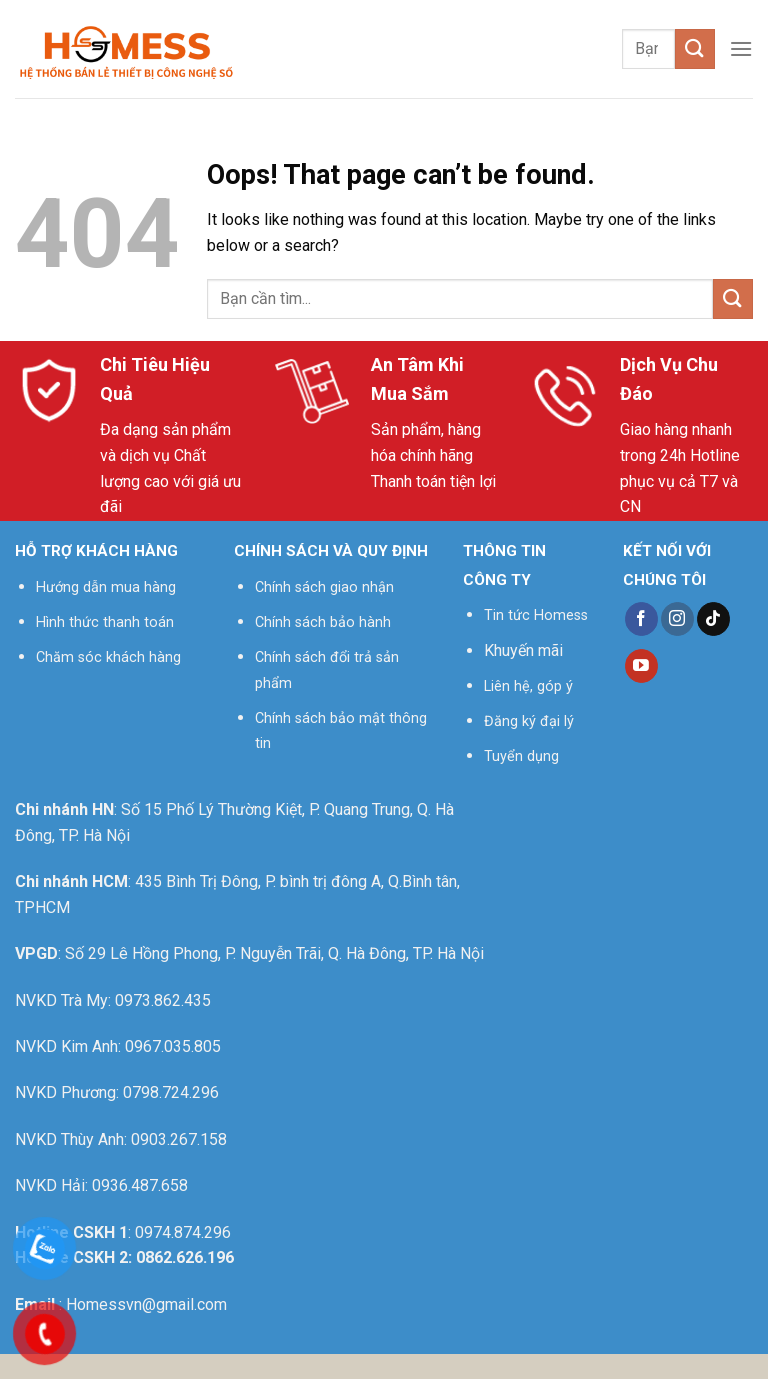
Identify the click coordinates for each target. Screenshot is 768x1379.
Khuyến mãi (523, 650)
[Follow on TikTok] (713, 619)
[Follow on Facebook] (641, 619)
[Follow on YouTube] (641, 666)
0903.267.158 (179, 1139)
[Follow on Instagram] (677, 619)
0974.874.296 (183, 1232)
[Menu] (741, 48)
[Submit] (695, 48)
